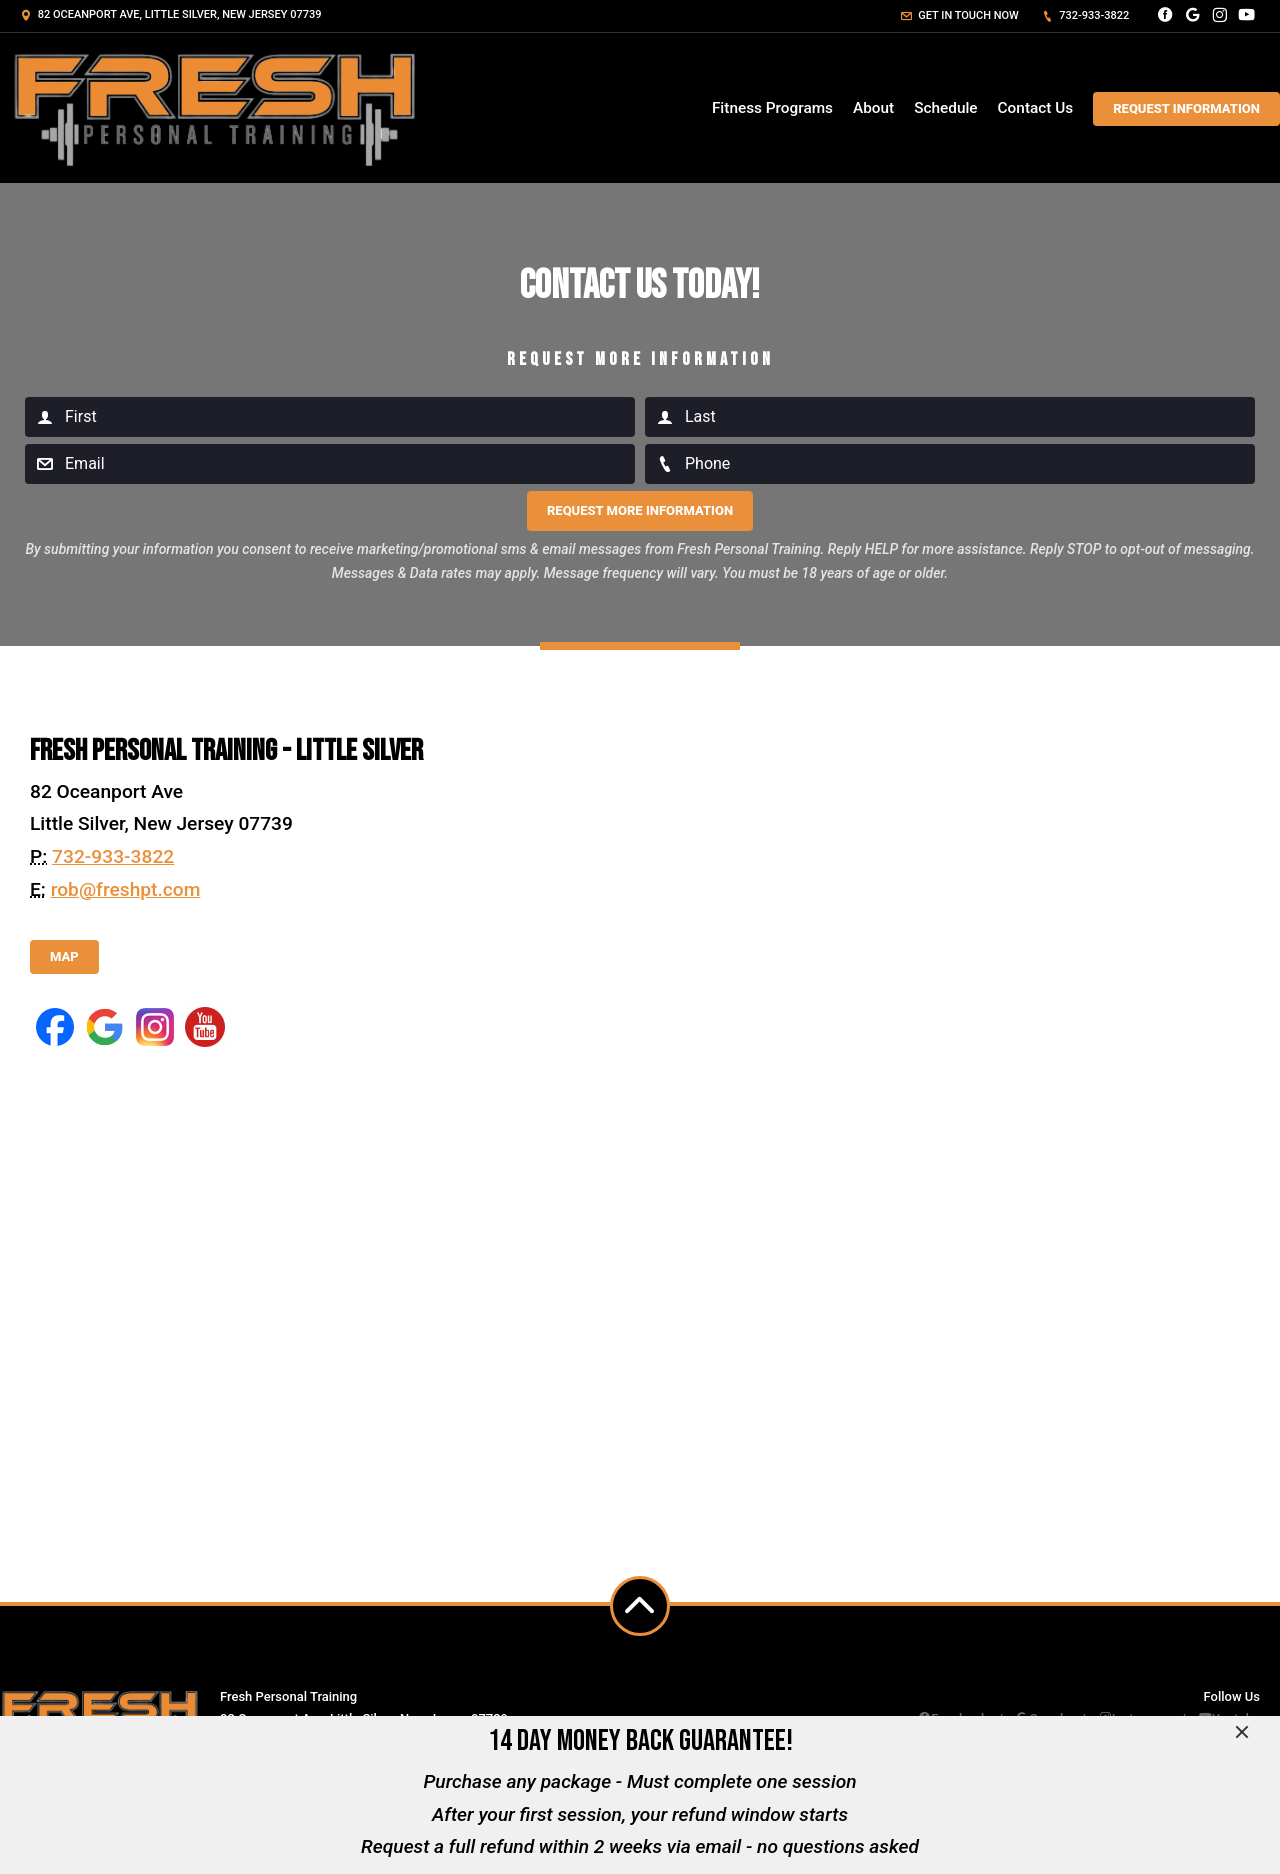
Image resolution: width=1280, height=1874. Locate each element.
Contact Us (1036, 108)
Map (64, 956)
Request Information (1186, 108)
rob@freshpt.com (126, 889)
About (873, 108)
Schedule (945, 108)
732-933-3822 (1086, 15)
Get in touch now (960, 15)
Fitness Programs (772, 108)
